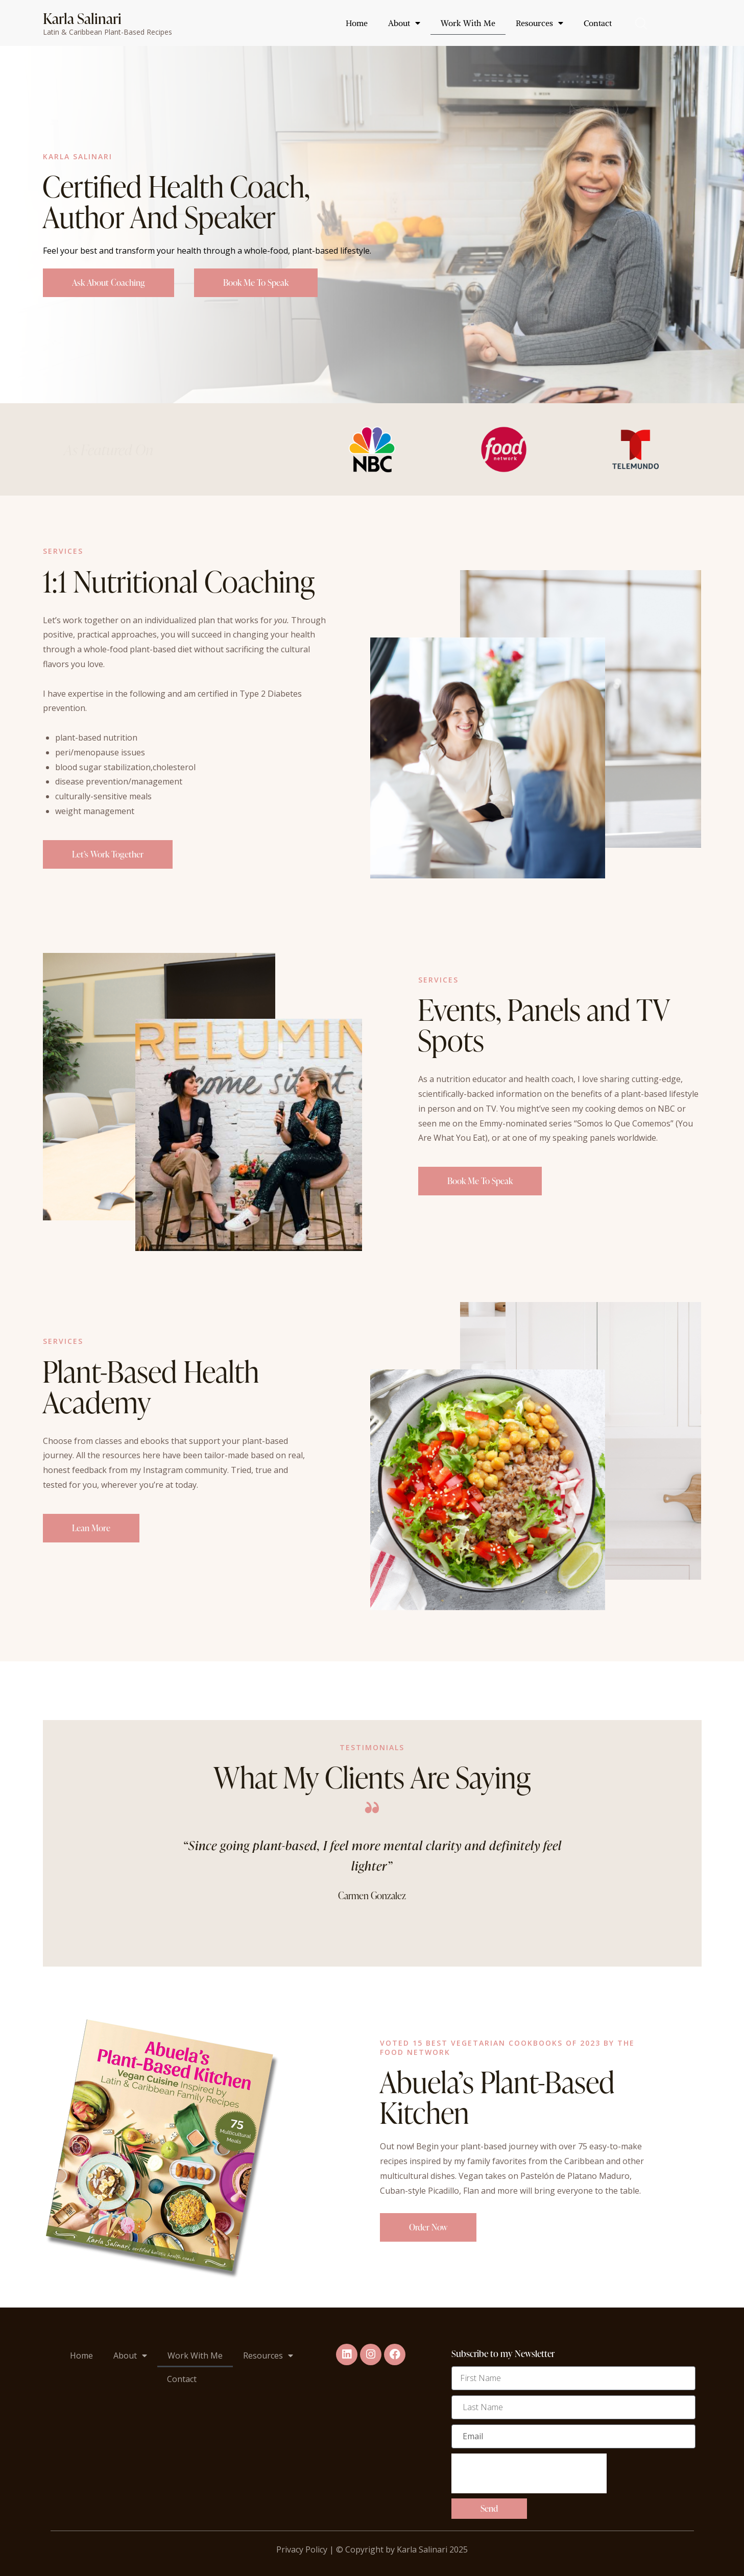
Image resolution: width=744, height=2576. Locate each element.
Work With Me (468, 23)
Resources (539, 23)
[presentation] (529, 2479)
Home (357, 23)
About (404, 23)
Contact (598, 23)
